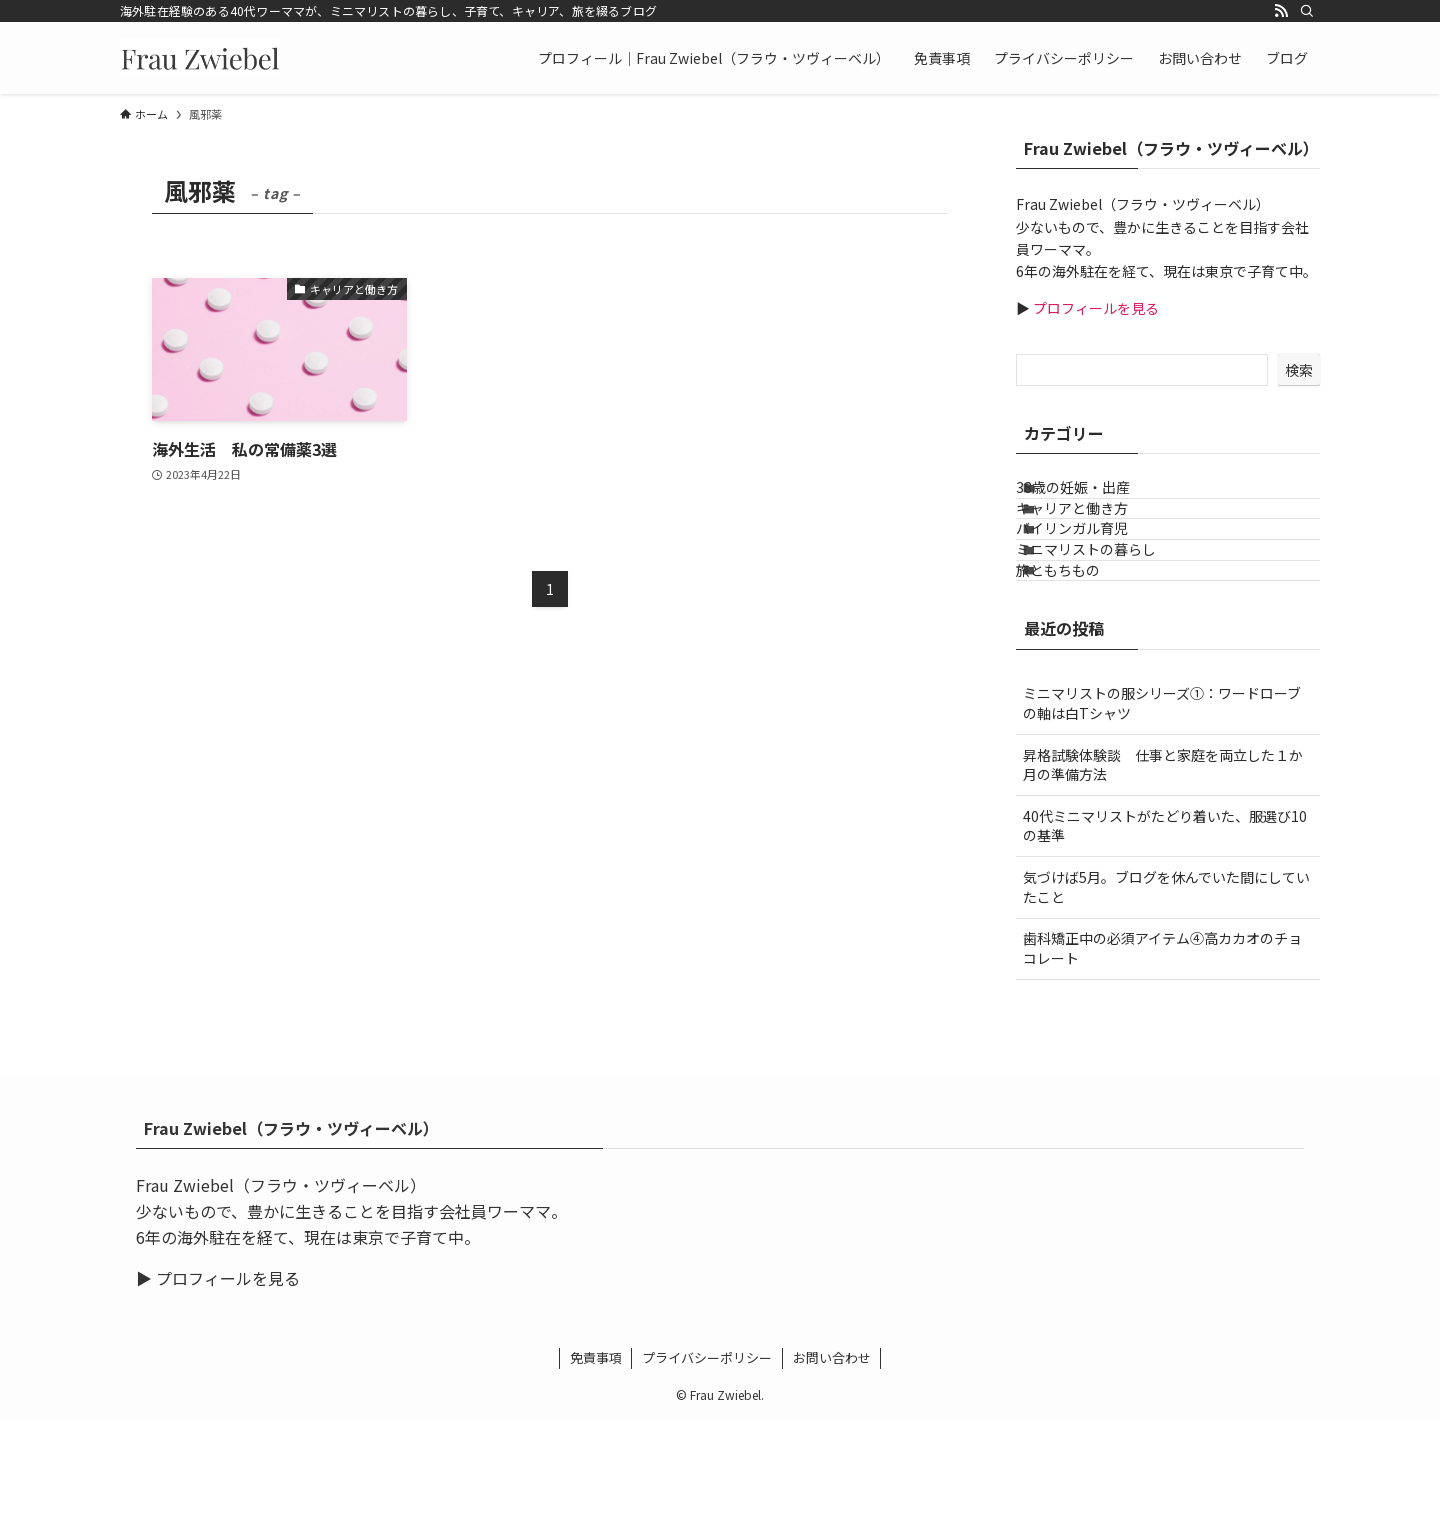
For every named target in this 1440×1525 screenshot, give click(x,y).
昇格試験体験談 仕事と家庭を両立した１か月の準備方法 (1163, 869)
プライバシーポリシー (707, 1462)
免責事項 (596, 1462)
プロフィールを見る (1094, 308)
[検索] (1307, 11)
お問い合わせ (832, 1462)
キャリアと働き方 (1097, 539)
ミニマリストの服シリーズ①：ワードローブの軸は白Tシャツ (1162, 808)
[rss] (1281, 11)
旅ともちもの (1083, 664)
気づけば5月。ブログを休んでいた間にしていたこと (1166, 992)
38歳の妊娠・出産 (1098, 498)
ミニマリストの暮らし (1111, 622)
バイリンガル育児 (1097, 581)
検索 (1299, 370)
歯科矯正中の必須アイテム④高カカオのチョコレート (1162, 1053)
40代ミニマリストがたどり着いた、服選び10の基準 (1165, 931)
